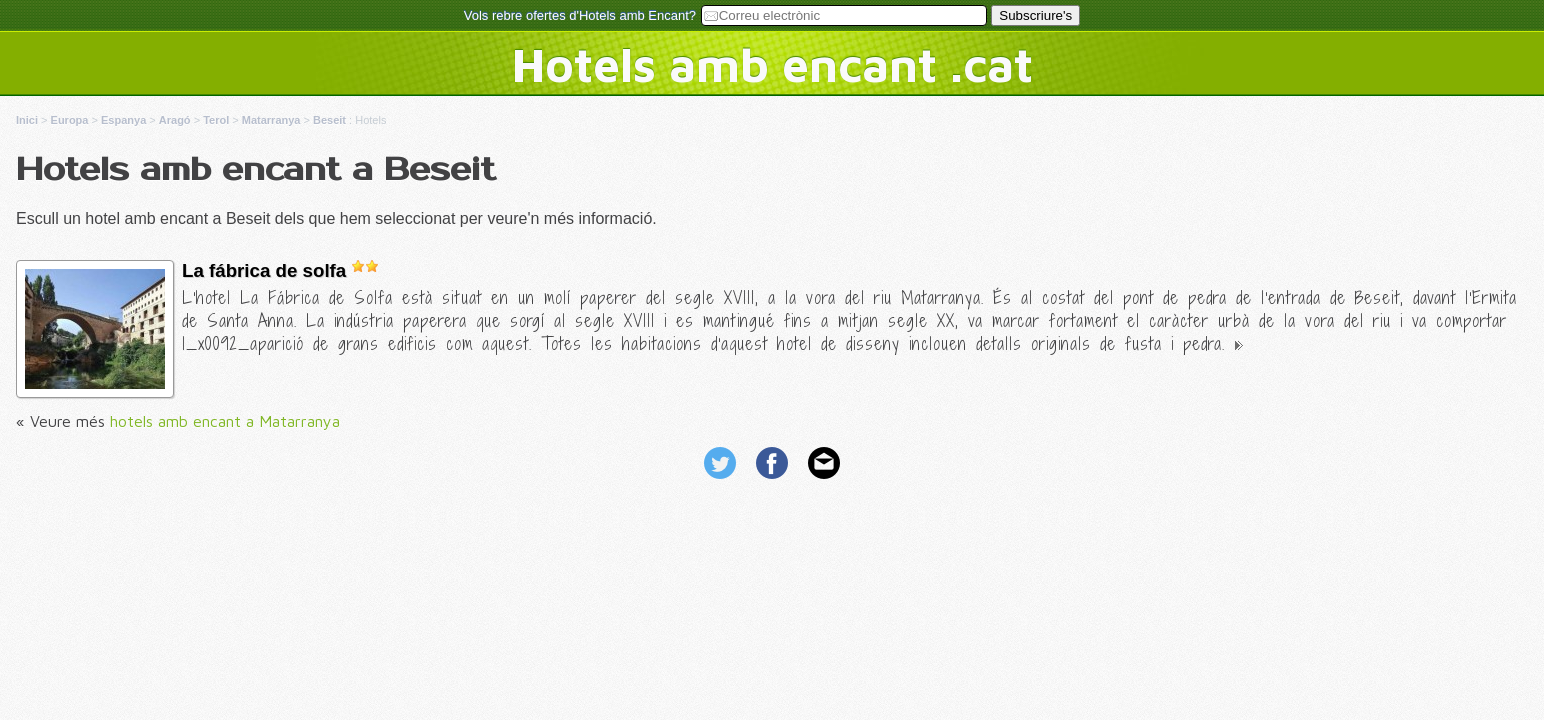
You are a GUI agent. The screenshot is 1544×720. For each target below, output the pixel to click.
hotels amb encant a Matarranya (225, 421)
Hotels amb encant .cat (772, 64)
